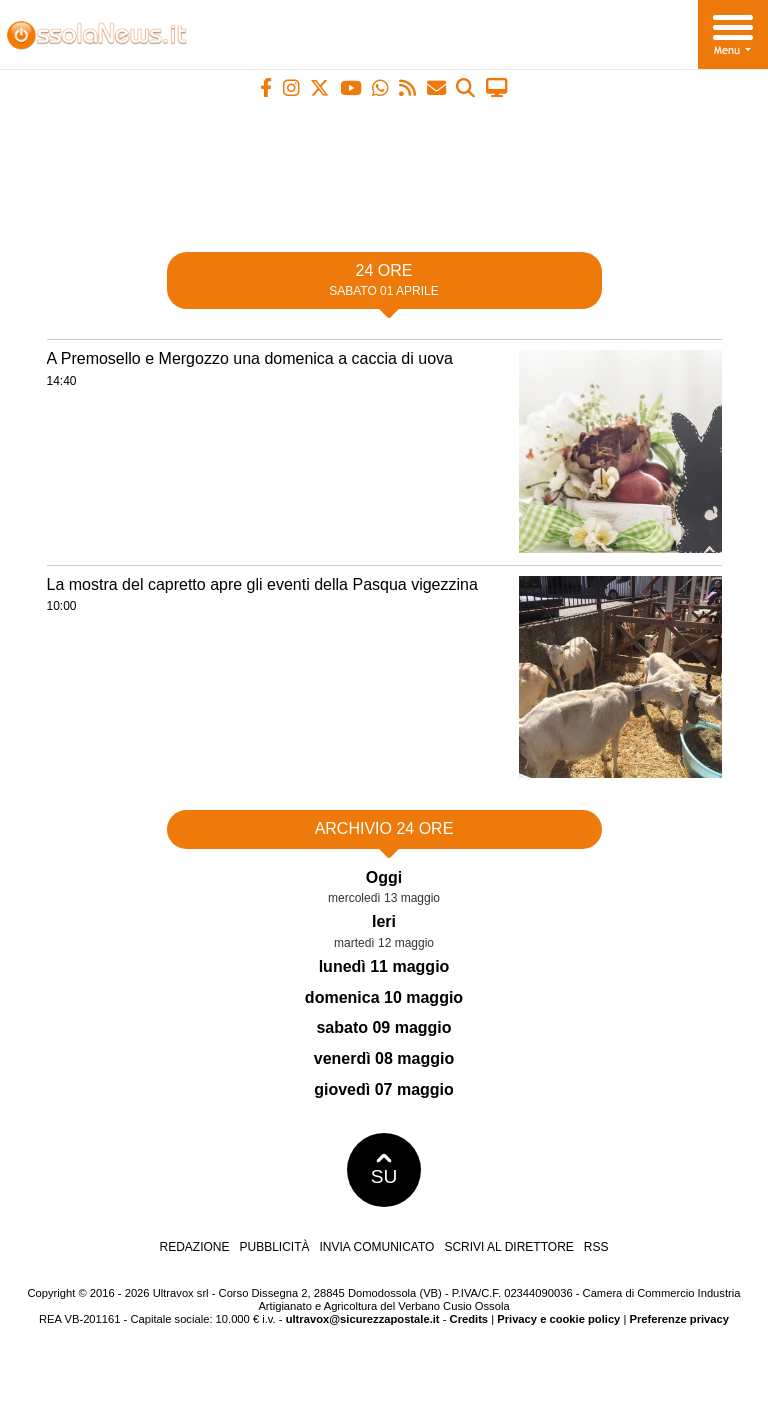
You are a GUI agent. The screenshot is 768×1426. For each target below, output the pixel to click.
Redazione (194, 1247)
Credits (469, 1319)
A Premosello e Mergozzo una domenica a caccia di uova (250, 358)
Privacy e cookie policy (558, 1319)
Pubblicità (275, 1247)
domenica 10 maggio (384, 997)
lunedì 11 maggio (384, 966)
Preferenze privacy (679, 1319)
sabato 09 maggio (383, 1027)
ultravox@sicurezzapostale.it (363, 1319)
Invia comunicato (377, 1247)
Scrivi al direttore (508, 1247)
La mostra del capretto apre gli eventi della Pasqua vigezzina (262, 584)
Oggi (384, 877)
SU (384, 1170)
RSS (596, 1247)
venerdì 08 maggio (384, 1058)
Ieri (384, 921)
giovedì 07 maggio (384, 1089)
